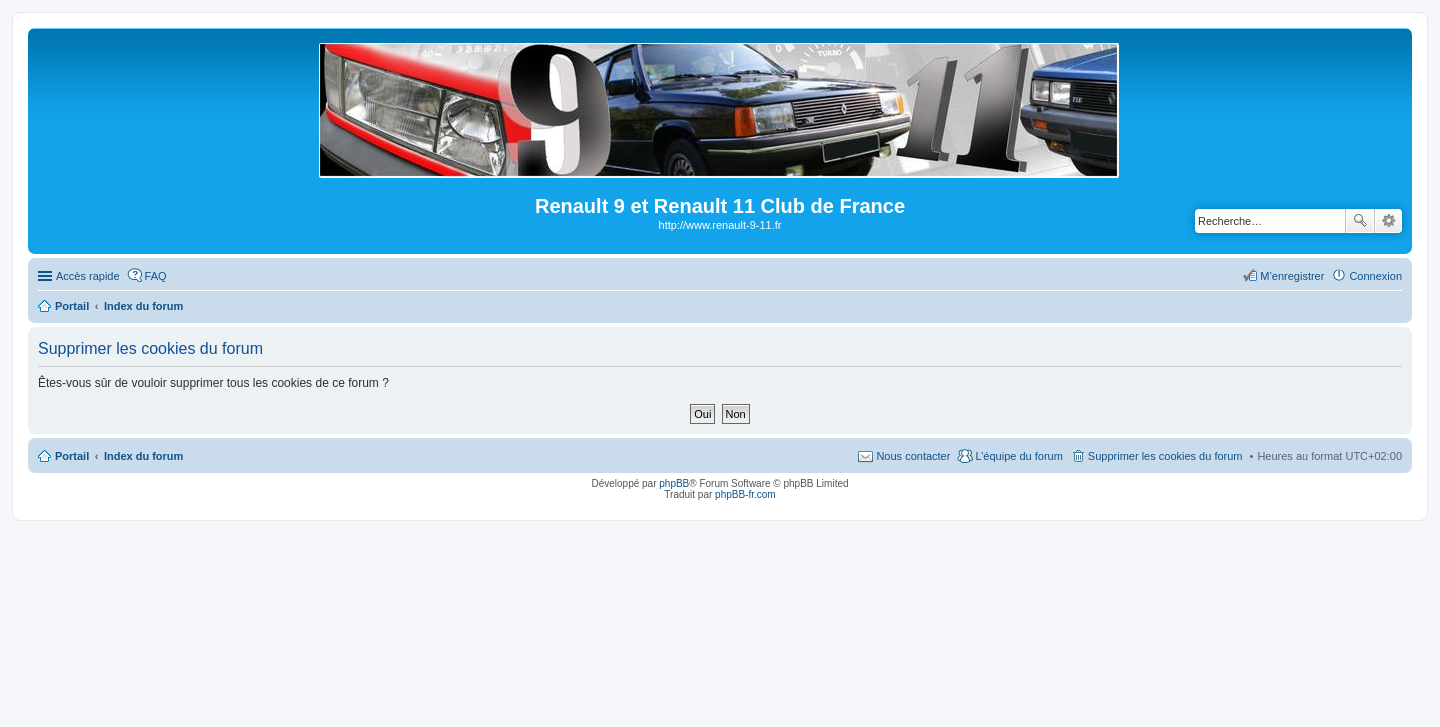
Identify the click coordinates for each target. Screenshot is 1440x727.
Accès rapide (88, 276)
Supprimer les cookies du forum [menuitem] (1165, 456)
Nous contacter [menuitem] (913, 456)
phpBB (674, 483)
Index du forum (143, 456)
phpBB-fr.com (745, 494)
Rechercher (1360, 221)
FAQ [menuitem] (156, 276)
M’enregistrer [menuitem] (1292, 276)
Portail (72, 306)
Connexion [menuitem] (1375, 276)
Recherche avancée (1388, 221)
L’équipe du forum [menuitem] (1018, 456)
